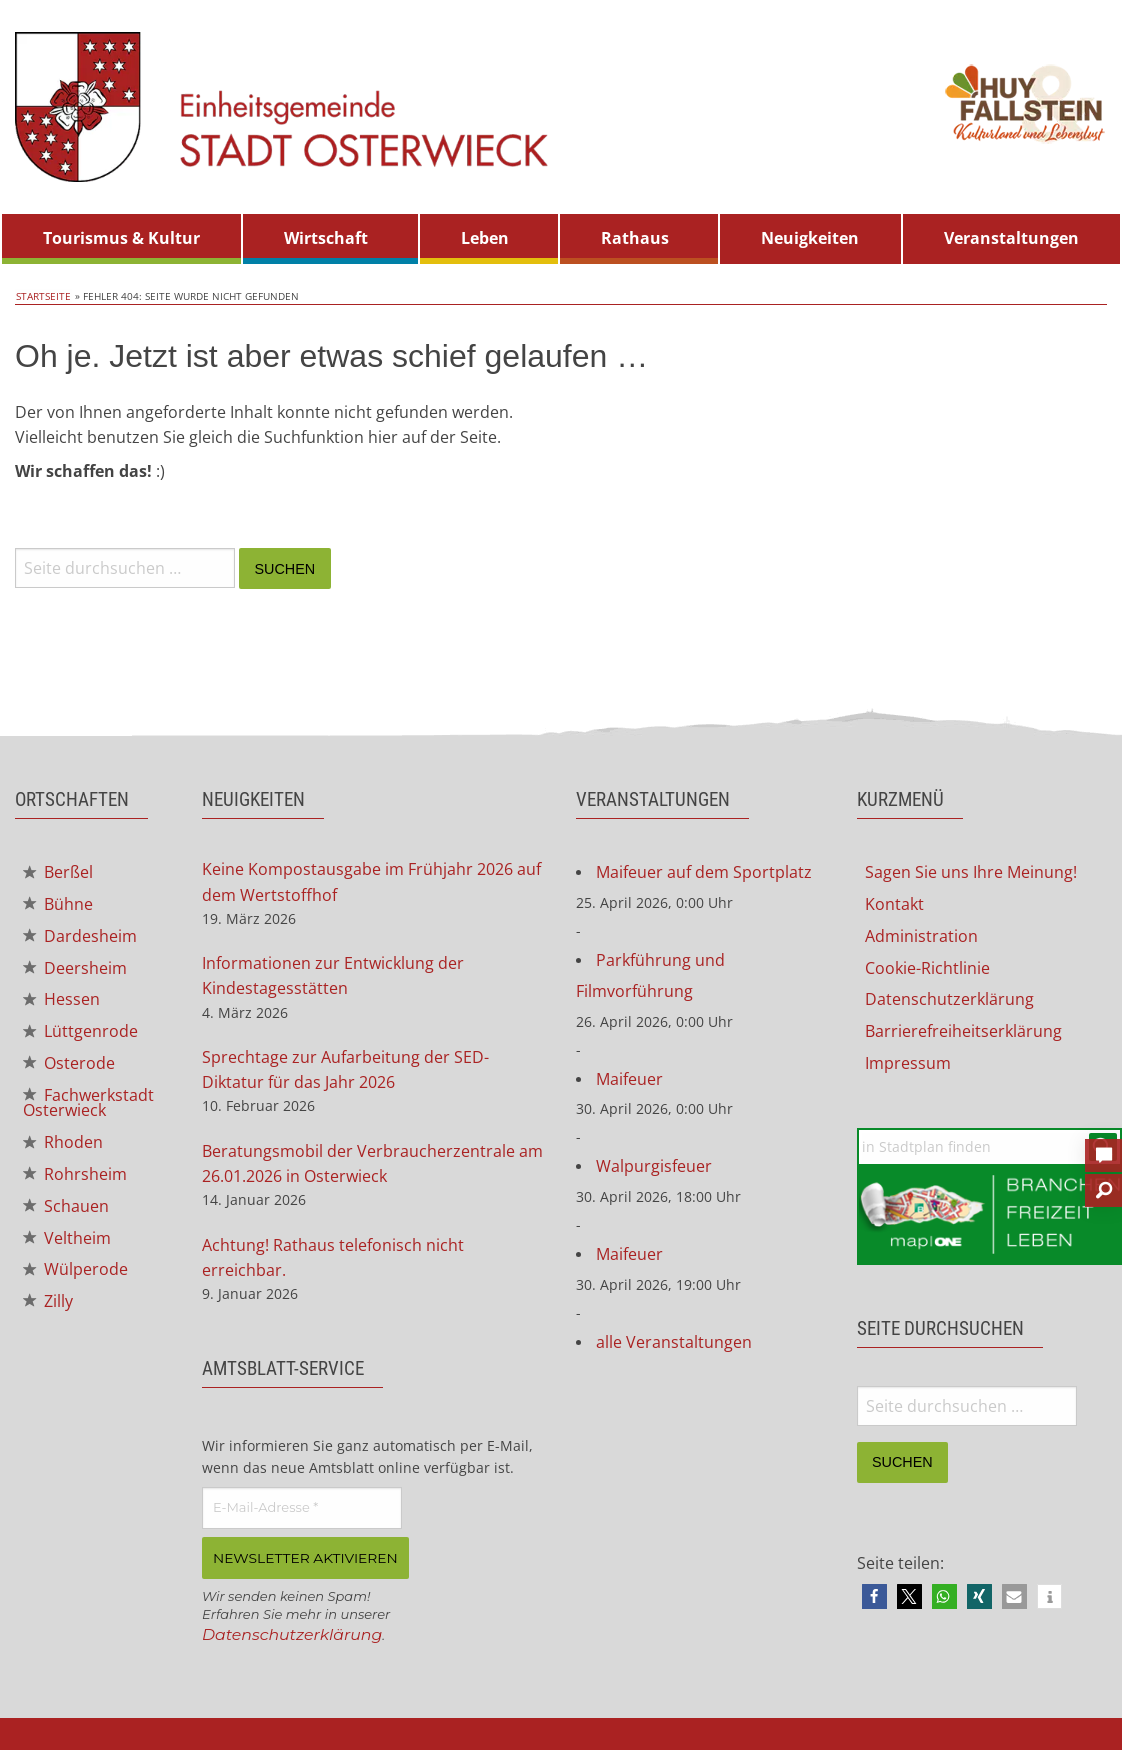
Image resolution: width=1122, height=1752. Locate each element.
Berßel (58, 873)
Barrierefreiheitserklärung (963, 1033)
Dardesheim (80, 937)
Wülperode (75, 1275)
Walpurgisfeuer (654, 1169)
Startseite (42, 296)
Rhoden (63, 1146)
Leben (485, 238)
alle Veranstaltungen (674, 1345)
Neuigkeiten (810, 238)
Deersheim (75, 969)
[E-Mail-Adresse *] (302, 1511)
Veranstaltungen (1011, 238)
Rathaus (635, 238)
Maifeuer (629, 1081)
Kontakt (894, 905)
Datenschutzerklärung (293, 1636)
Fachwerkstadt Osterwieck (88, 1106)
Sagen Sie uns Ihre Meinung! (971, 873)
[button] (874, 1597)
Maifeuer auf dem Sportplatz (704, 873)
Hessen (61, 1002)
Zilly (48, 1308)
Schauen (66, 1211)
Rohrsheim (75, 1179)
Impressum (908, 1065)
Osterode (69, 1066)
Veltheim (67, 1243)
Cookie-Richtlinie (927, 969)
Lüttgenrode (80, 1034)
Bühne (58, 905)
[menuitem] (121, 239)
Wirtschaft (326, 238)
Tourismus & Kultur (121, 238)
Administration (921, 937)
